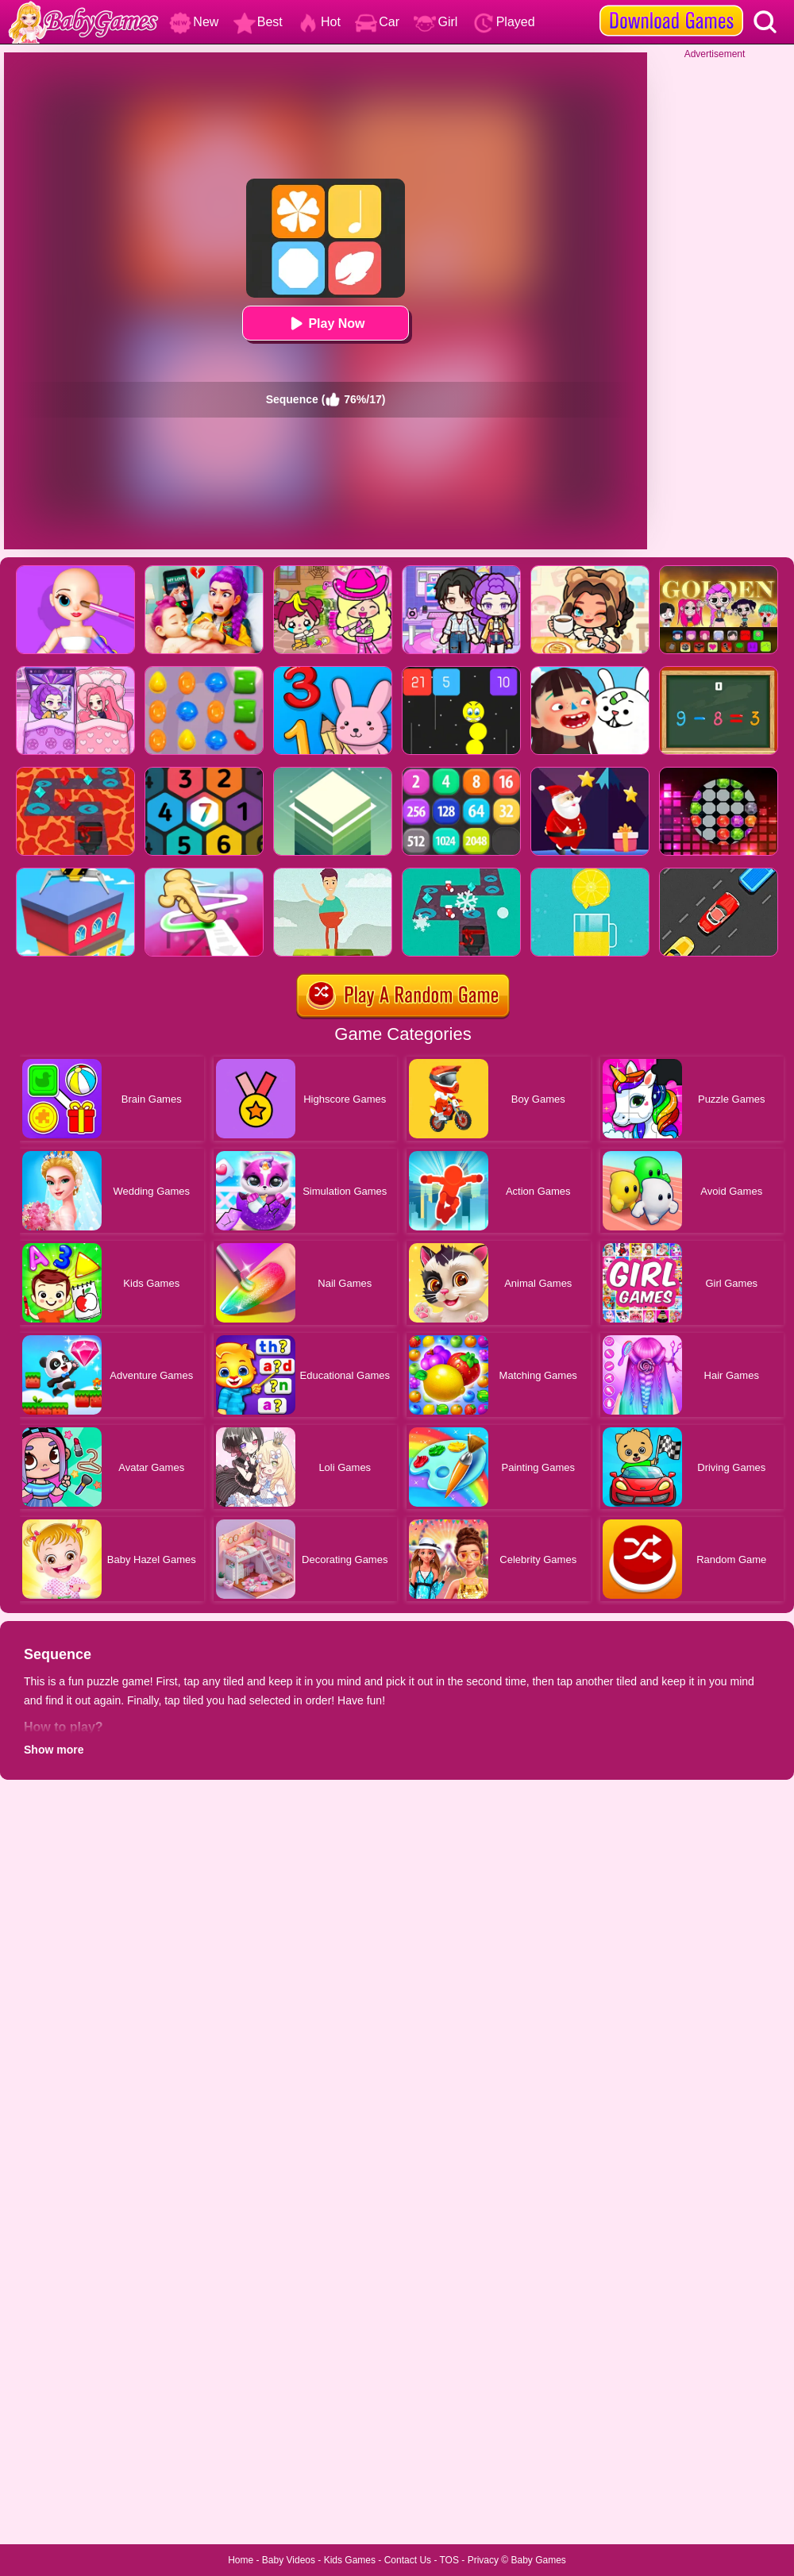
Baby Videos (288, 2560)
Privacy (483, 2560)
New (193, 22)
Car (377, 22)
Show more (53, 1749)
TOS (449, 2560)
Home (240, 2560)
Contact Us (407, 2560)
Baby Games (538, 2560)
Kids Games (350, 2560)
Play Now (325, 323)
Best (258, 22)
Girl (435, 22)
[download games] (671, 5)
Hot (319, 22)
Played (503, 22)
